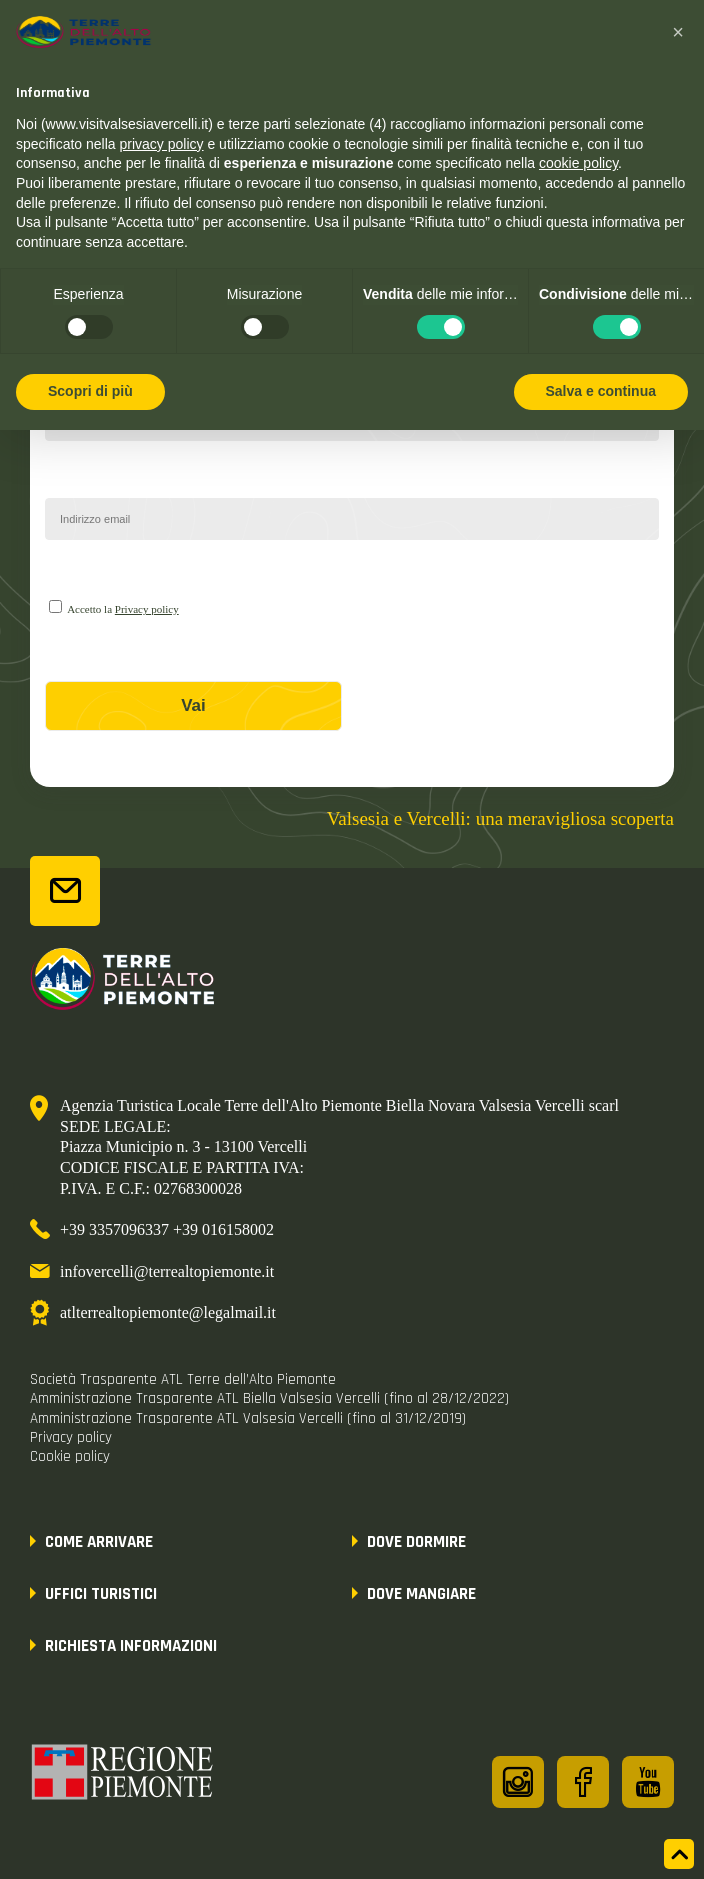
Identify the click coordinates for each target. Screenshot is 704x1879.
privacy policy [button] (162, 144)
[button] (678, 32)
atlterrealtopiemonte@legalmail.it (168, 1312)
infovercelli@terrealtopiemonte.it (167, 1271)
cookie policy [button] (578, 163)
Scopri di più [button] (90, 391)
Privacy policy (147, 609)
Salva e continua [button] (601, 391)
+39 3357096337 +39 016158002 (167, 1229)
